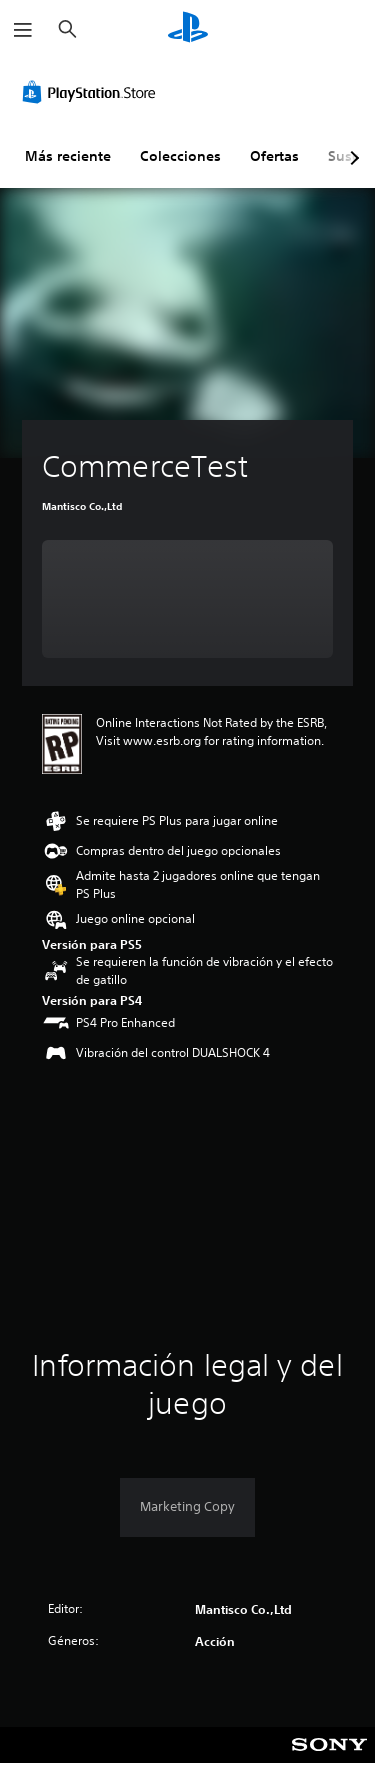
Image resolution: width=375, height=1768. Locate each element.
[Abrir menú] (23, 30)
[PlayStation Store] (93, 92)
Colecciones (180, 156)
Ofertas (274, 156)
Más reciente (68, 156)
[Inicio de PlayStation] (188, 29)
